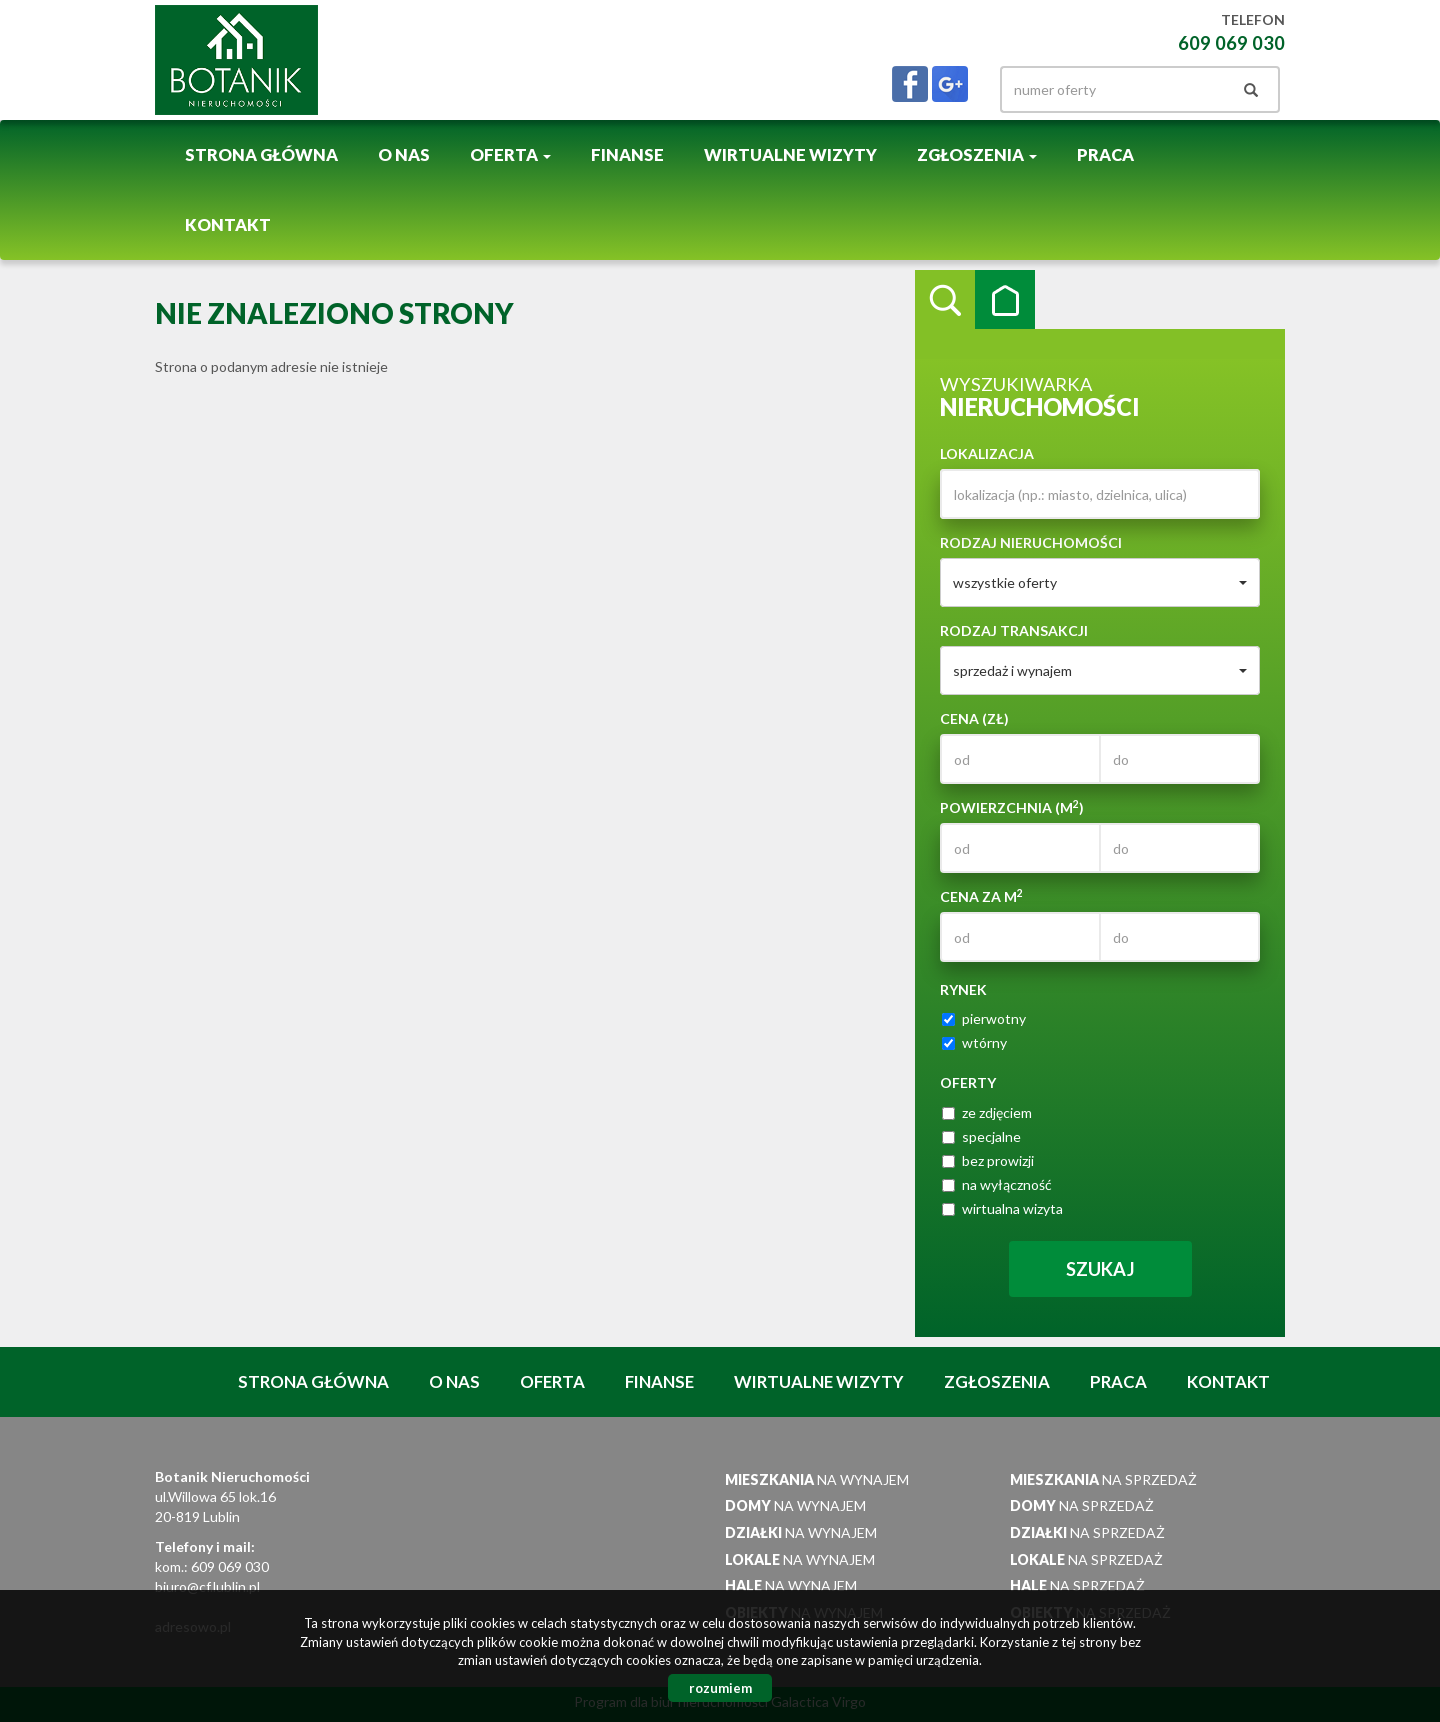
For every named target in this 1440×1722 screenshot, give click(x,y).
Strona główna (261, 155)
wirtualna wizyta (1002, 1208)
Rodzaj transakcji (1014, 630)
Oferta (552, 1381)
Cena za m (981, 896)
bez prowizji (988, 1160)
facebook (910, 84)
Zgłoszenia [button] (977, 155)
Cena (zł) (974, 718)
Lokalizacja (987, 453)
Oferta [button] (510, 155)
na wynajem (817, 1479)
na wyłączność (997, 1184)
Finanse (627, 155)
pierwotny (984, 1018)
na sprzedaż (1103, 1479)
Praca (1105, 155)
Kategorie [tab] (1005, 300)
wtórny (974, 1042)
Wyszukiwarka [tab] (945, 300)
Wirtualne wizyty (790, 155)
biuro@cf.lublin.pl (207, 1586)
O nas (404, 155)
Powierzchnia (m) (1012, 807)
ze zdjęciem (987, 1112)
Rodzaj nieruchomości (1031, 542)
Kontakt (228, 225)
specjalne (981, 1136)
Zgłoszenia (997, 1381)
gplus (950, 84)
